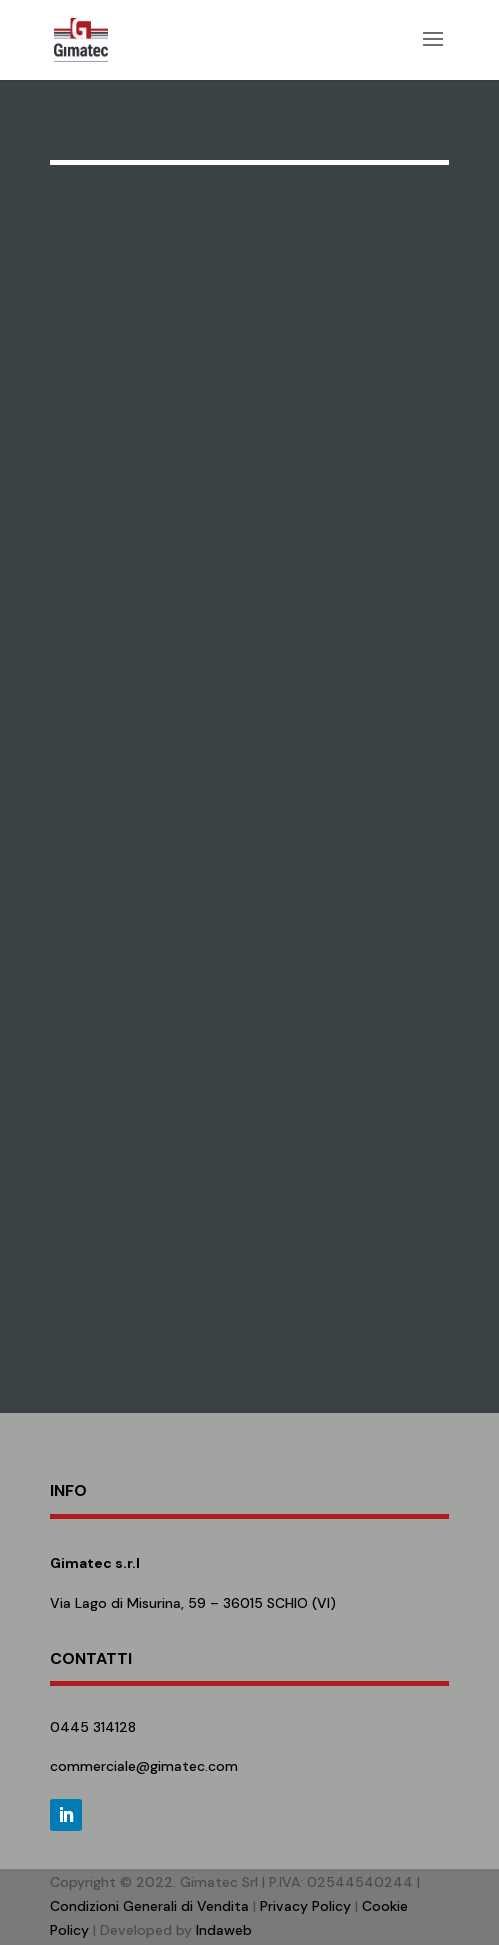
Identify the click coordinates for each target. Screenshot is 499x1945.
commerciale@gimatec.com (144, 1766)
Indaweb (224, 1930)
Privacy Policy (305, 1906)
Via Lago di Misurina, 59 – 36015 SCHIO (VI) (193, 1603)
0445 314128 (93, 1727)
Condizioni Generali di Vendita (149, 1906)
